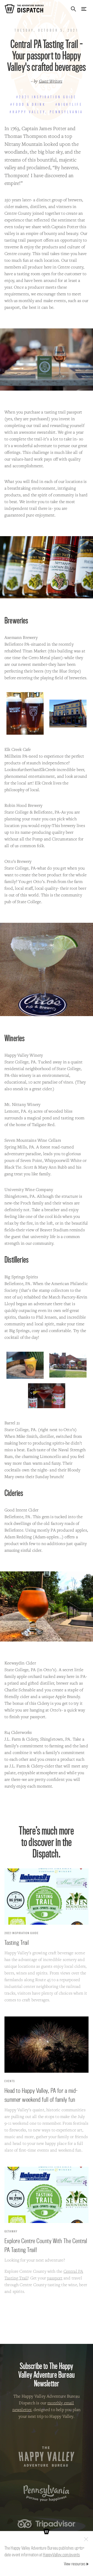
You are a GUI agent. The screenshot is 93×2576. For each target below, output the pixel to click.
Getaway (11, 2231)
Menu (83, 8)
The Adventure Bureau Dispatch (24, 8)
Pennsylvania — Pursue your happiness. (46, 2493)
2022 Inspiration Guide (21, 1933)
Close (86, 2539)
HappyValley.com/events (61, 2555)
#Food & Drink (28, 104)
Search (73, 8)
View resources (74, 2563)
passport (54, 2278)
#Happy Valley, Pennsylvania (46, 112)
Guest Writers (50, 81)
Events (9, 2081)
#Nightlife (69, 104)
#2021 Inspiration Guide (46, 97)
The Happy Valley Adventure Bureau (46, 2456)
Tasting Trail (16, 1942)
